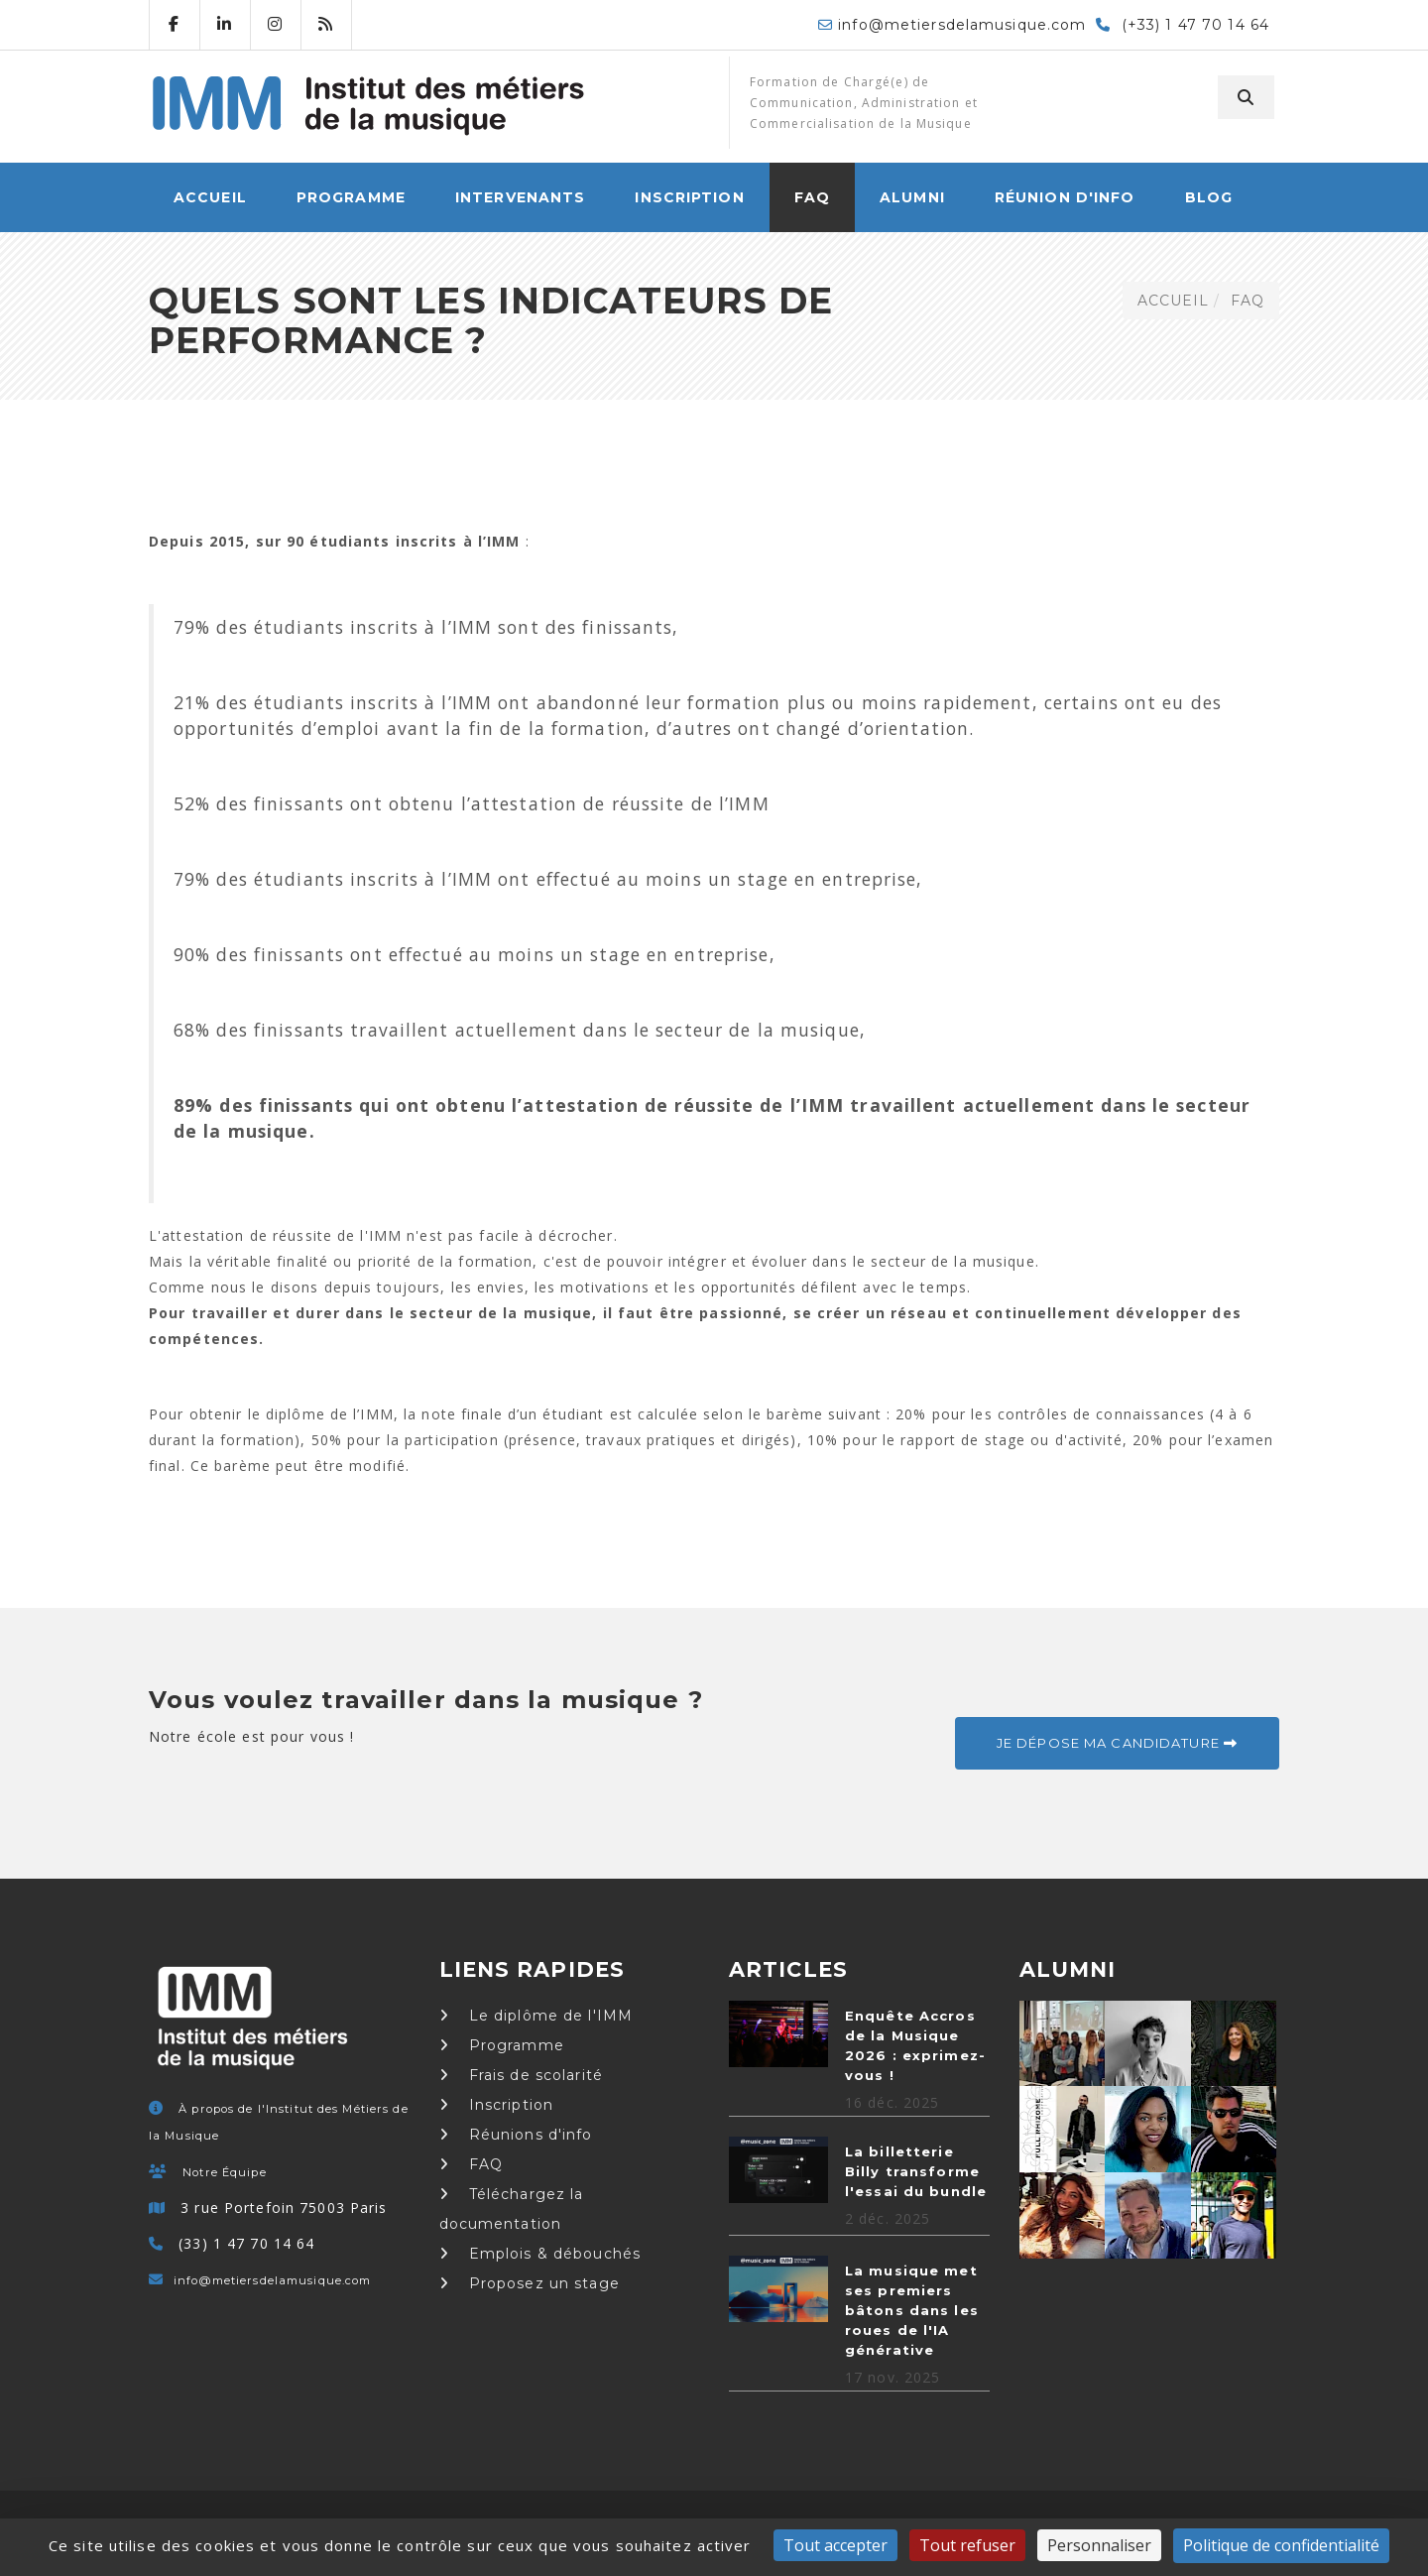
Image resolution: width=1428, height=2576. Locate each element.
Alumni (912, 197)
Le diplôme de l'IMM (536, 2015)
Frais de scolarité (521, 2075)
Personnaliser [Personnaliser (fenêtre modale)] (1099, 2545)
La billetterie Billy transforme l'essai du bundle (916, 2171)
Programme (351, 197)
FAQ (812, 197)
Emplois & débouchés (540, 2254)
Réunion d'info (1065, 197)
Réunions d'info (516, 2135)
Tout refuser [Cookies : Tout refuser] (967, 2545)
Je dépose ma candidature (1117, 1743)
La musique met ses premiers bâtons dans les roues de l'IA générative (912, 2310)
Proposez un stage (529, 2283)
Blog (1209, 197)
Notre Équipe (224, 2172)
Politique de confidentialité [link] (1281, 2545)
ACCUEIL (210, 197)
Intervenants (520, 197)
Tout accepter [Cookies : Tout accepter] (835, 2545)
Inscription (689, 197)
